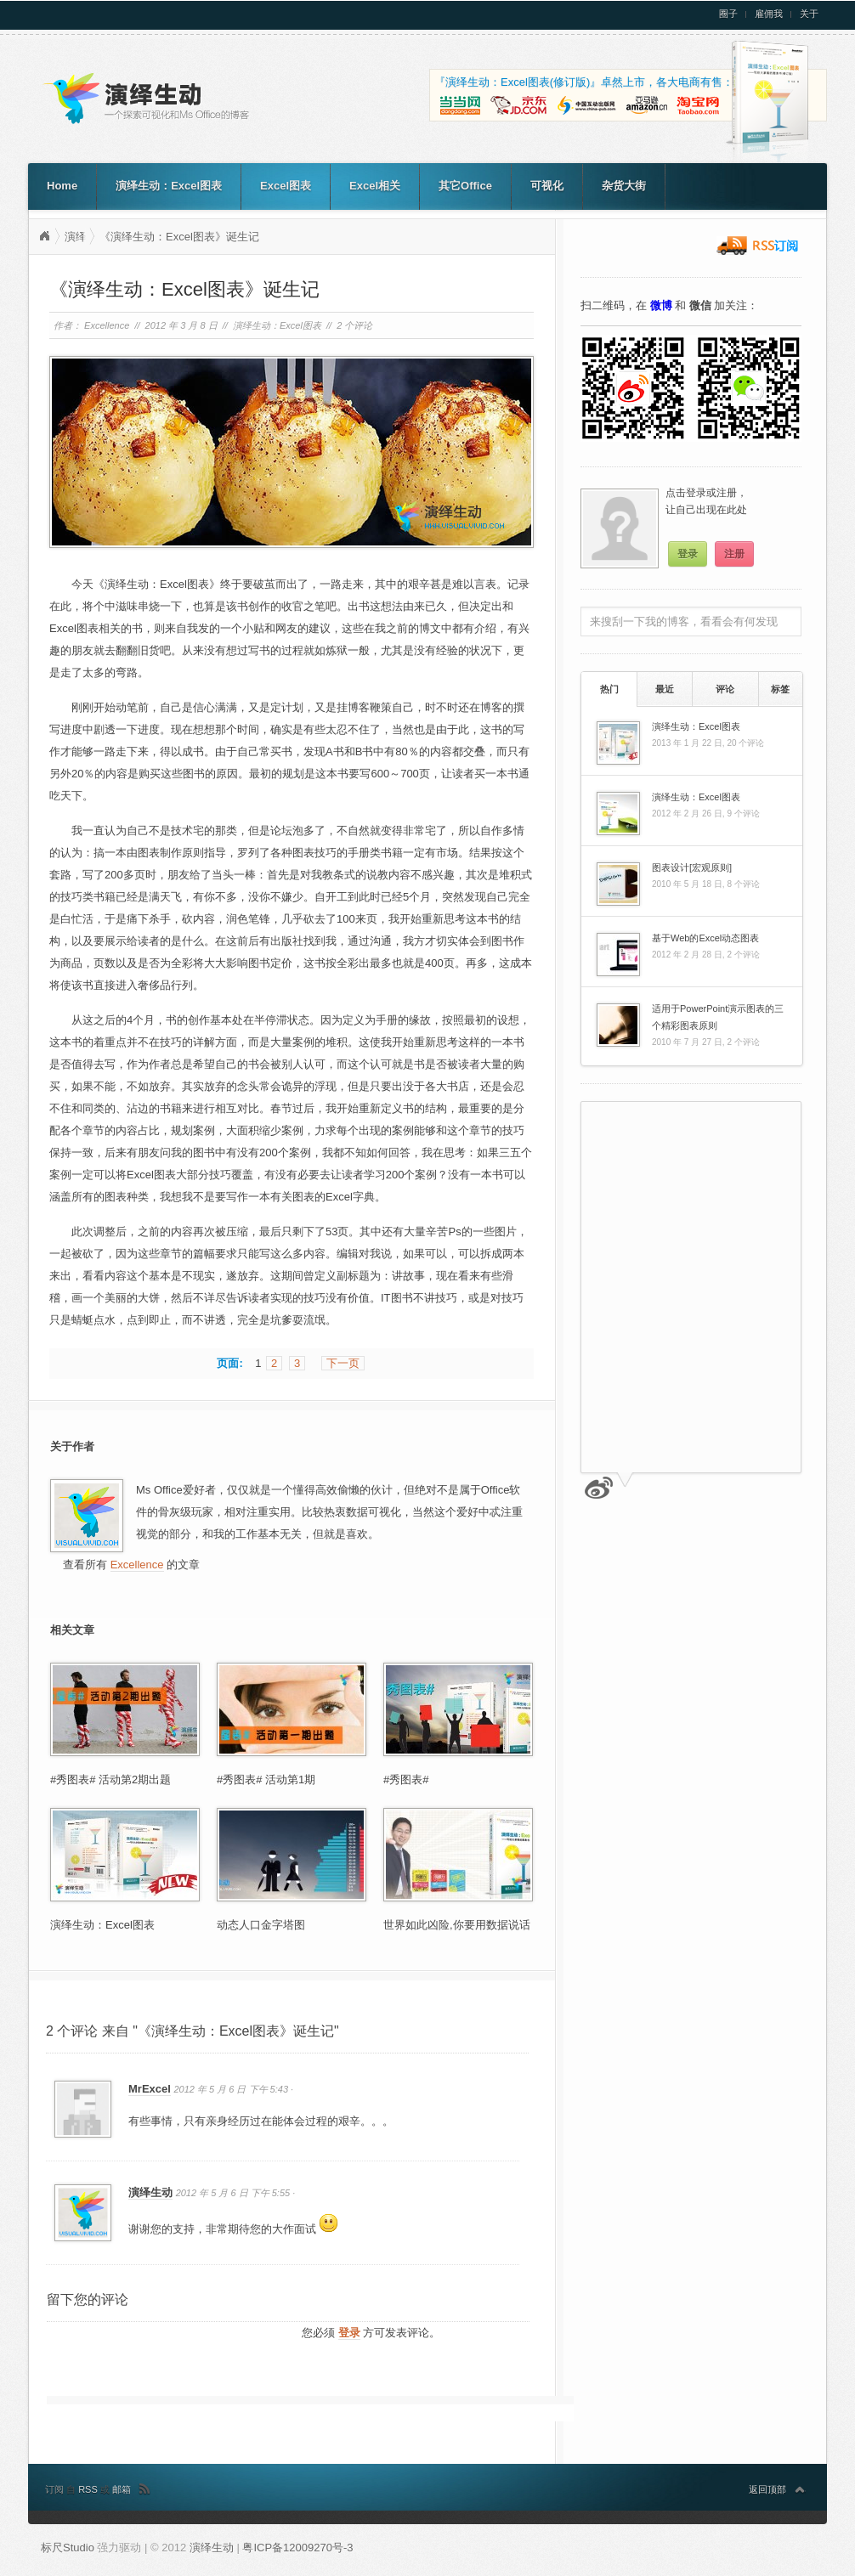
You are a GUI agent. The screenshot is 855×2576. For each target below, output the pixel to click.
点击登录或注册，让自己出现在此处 (706, 501)
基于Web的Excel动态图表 (705, 938)
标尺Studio (67, 2547)
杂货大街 (624, 185)
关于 (809, 14)
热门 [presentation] (609, 689)
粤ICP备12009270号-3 (297, 2547)
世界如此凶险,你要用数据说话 (456, 1924)
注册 (734, 554)
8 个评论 (743, 884)
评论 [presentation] (725, 689)
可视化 (546, 185)
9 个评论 (743, 813)
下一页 (343, 1363)
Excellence (106, 325)
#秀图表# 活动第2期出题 (110, 1779)
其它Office (465, 185)
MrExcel (149, 2088)
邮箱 (121, 2489)
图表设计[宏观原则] (692, 867)
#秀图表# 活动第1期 (266, 1779)
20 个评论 (745, 743)
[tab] (609, 689)
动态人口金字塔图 (261, 1924)
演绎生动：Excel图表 (169, 185)
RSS (89, 2489)
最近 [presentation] (664, 689)
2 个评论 (354, 325)
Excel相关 (374, 185)
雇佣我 (769, 14)
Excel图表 (285, 185)
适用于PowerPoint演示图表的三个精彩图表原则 (718, 1017)
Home (62, 185)
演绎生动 (44, 236)
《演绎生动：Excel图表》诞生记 (179, 236)
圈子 (728, 14)
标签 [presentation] (780, 689)
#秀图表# (405, 1779)
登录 (349, 2332)
